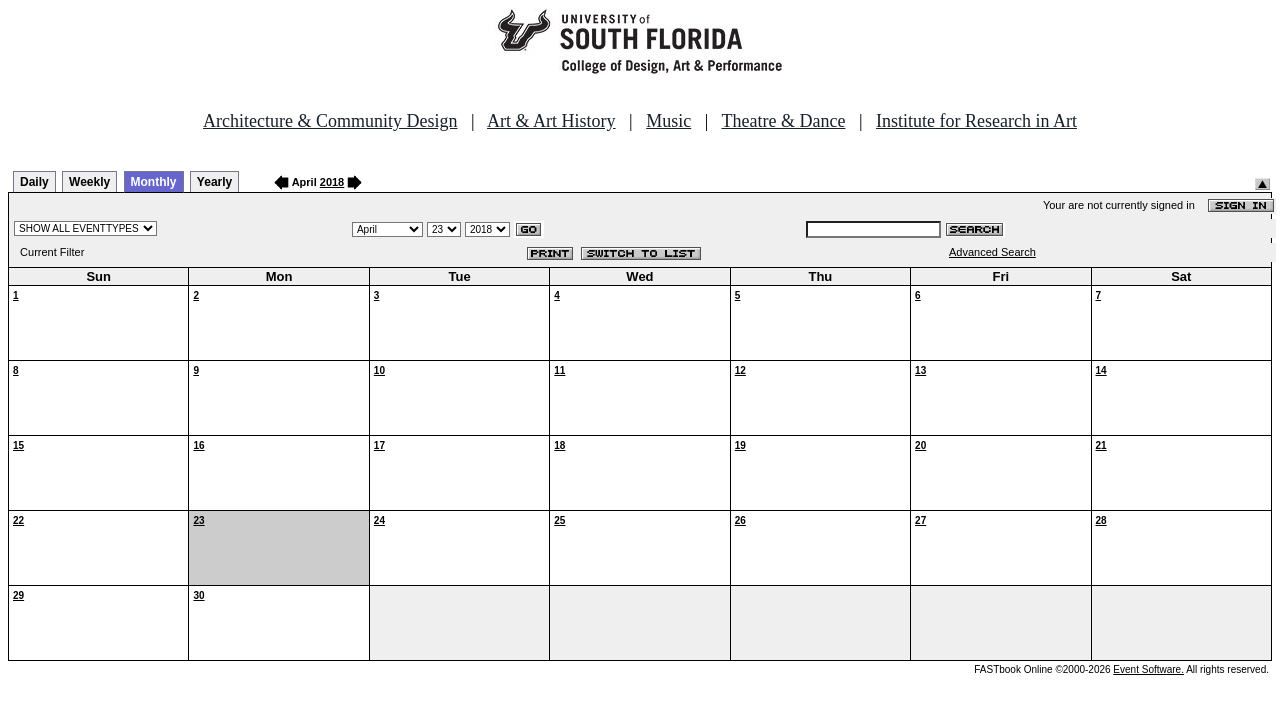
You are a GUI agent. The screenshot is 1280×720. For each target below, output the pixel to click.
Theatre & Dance (783, 121)
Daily (34, 182)
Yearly (214, 182)
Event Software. (1148, 669)
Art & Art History (551, 121)
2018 (332, 182)
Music (668, 121)
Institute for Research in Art (976, 121)
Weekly (89, 182)
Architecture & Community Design (330, 121)
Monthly (154, 182)
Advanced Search (992, 252)
